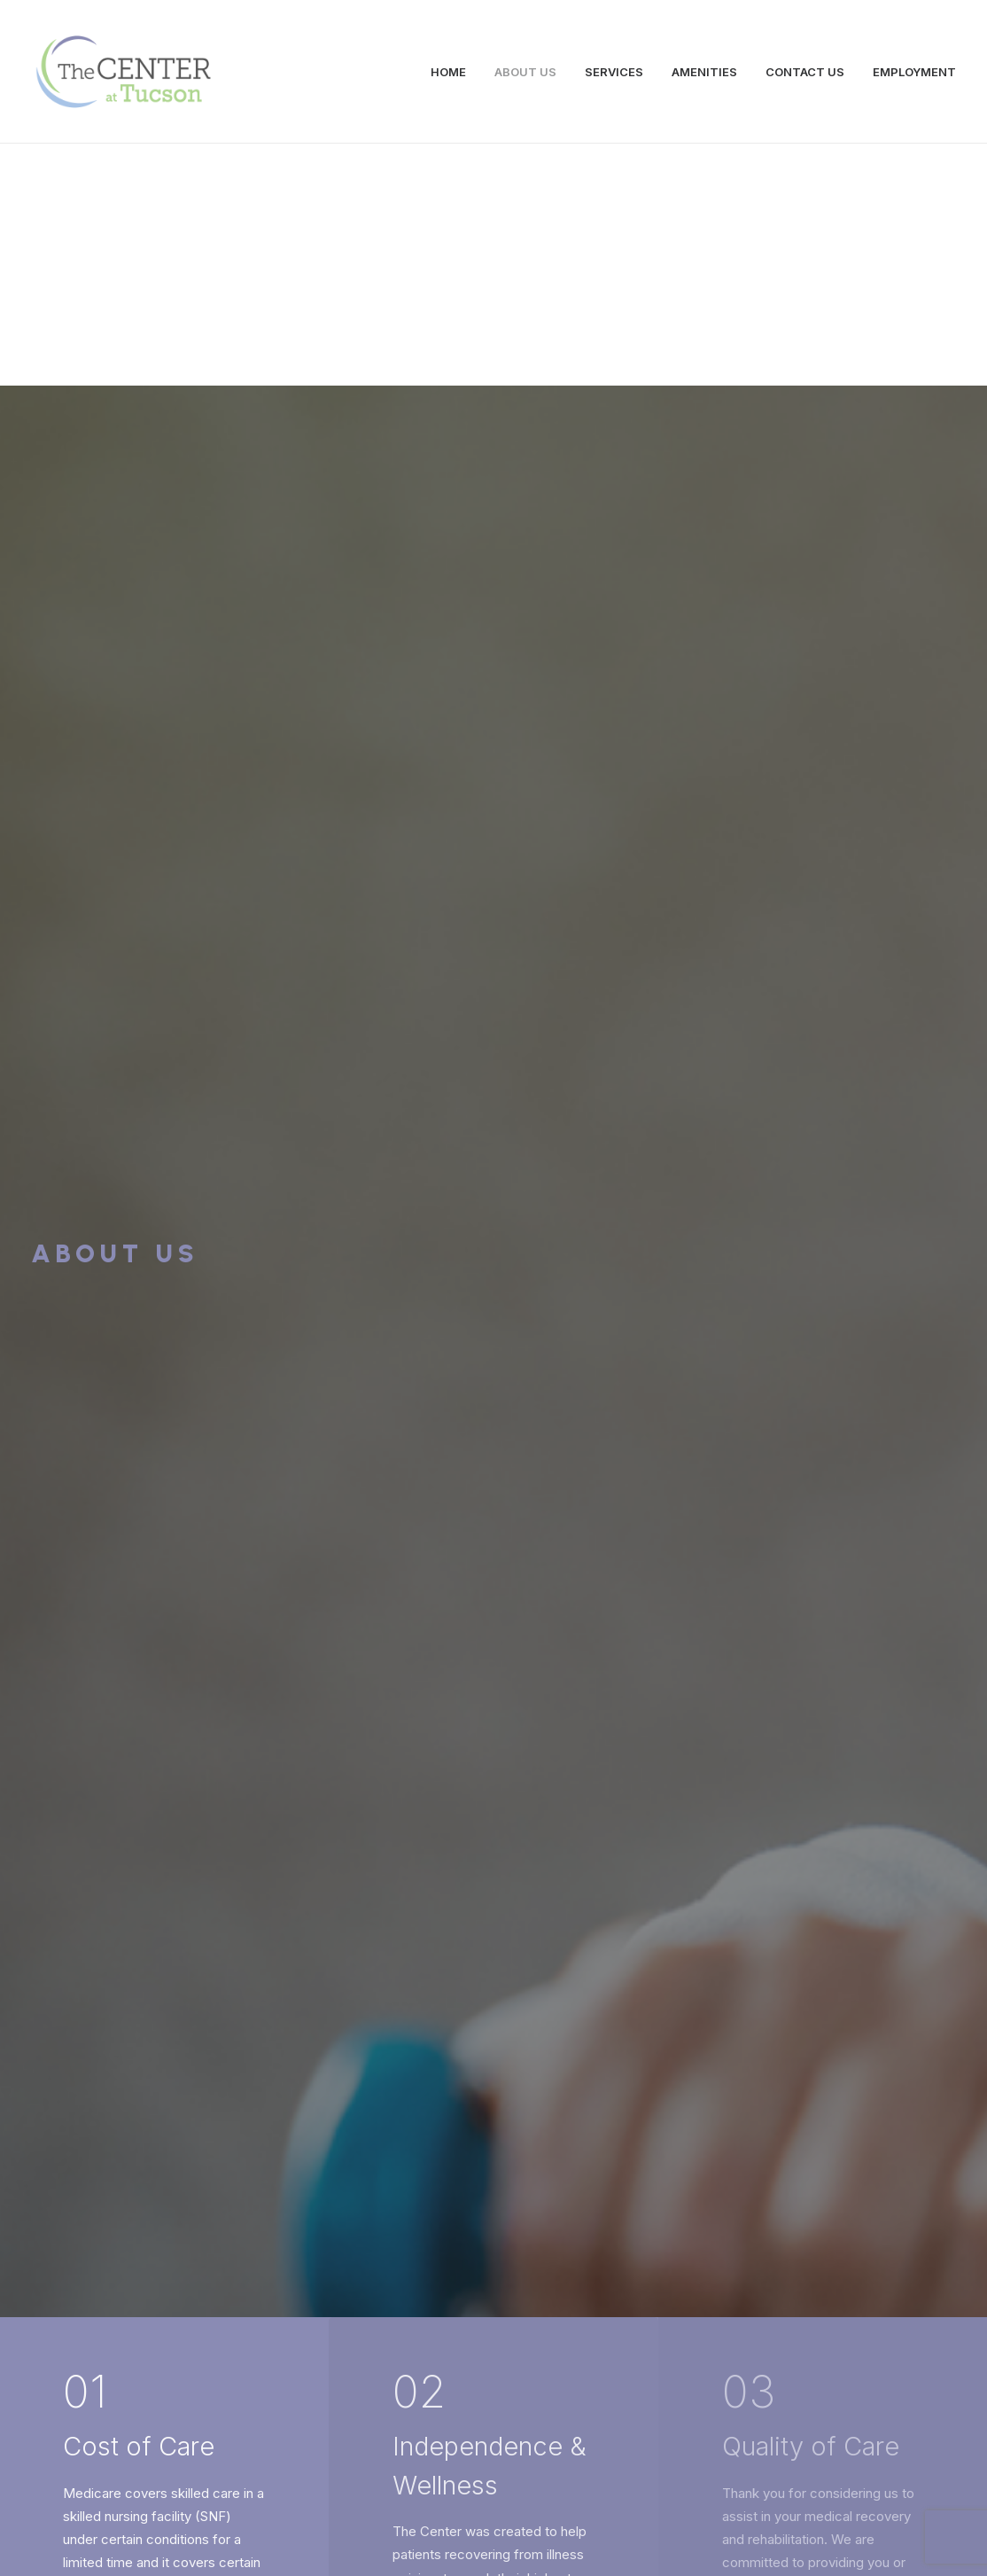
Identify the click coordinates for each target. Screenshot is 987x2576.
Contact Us (493, 2170)
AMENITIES (704, 72)
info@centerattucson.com (278, 2407)
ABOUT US (525, 72)
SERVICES (614, 72)
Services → (143, 1923)
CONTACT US (805, 72)
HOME (448, 72)
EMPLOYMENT (914, 72)
